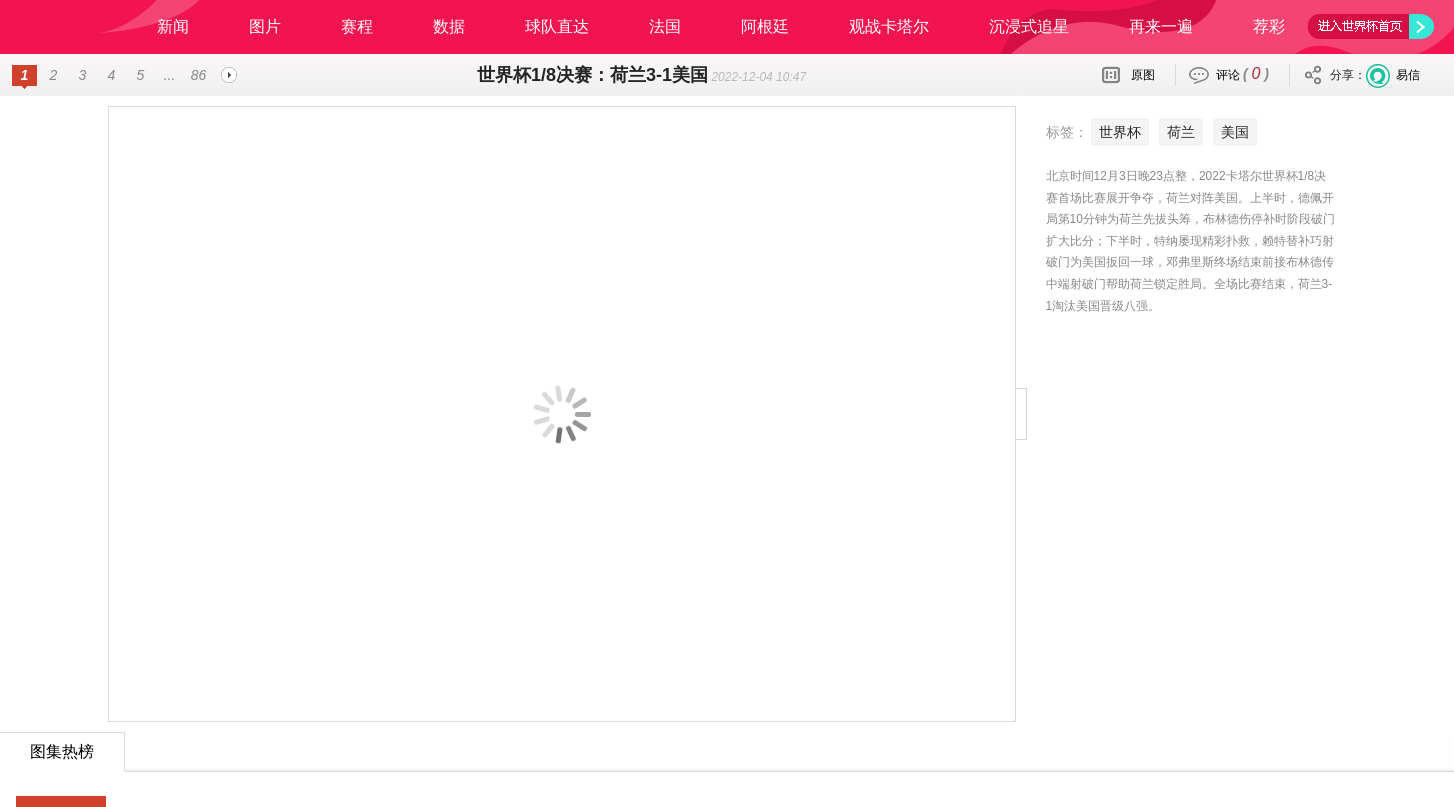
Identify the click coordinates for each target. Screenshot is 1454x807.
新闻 (173, 26)
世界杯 (1052, 132)
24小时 (62, 763)
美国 (1167, 132)
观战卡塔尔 (889, 26)
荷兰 (1113, 132)
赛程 (357, 26)
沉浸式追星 (1029, 26)
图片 (265, 26)
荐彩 (1269, 26)
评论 (1242, 73)
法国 (665, 26)
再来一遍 (1161, 26)
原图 (1143, 75)
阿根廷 (765, 26)
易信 (1408, 75)
